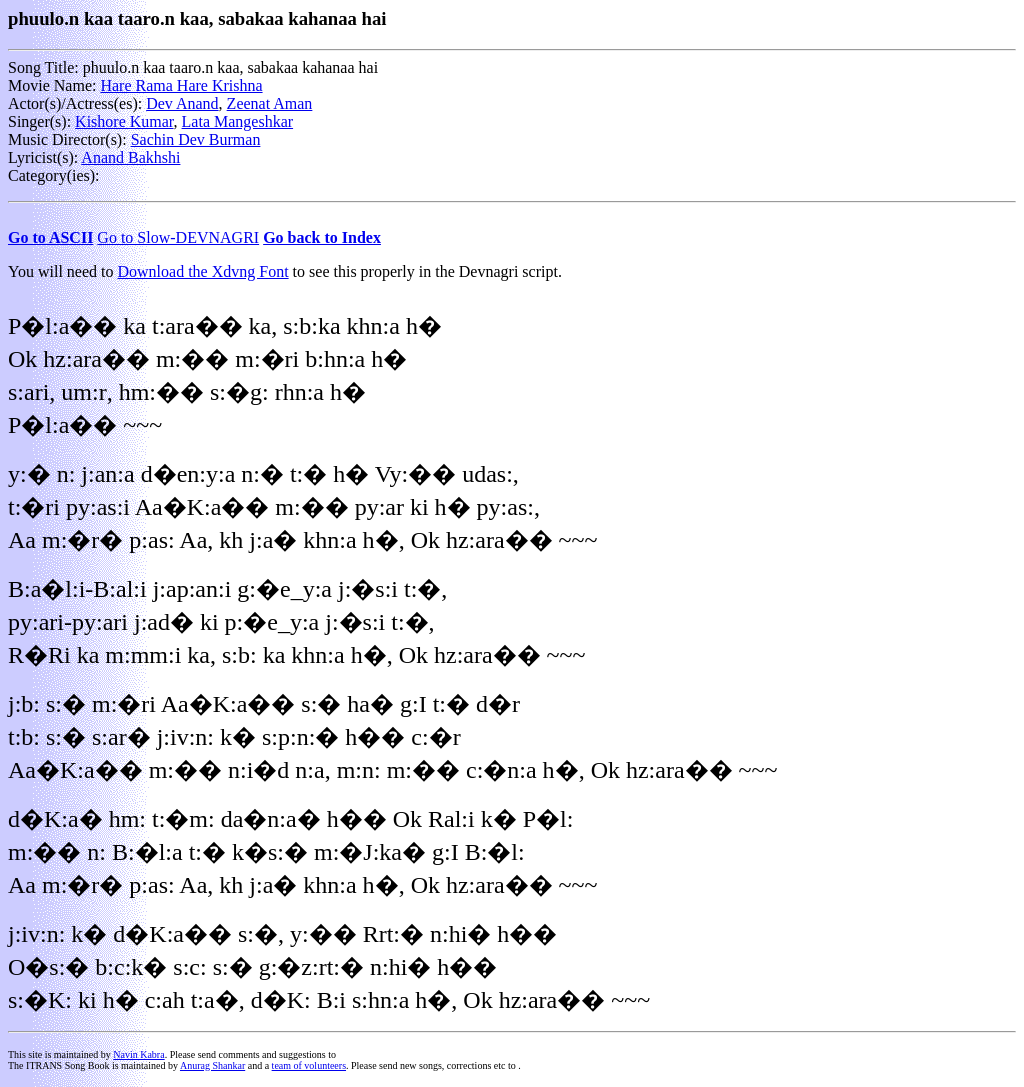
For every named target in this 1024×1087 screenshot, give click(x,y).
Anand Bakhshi (130, 157)
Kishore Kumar (124, 121)
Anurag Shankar (212, 1065)
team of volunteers (309, 1065)
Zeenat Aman (270, 103)
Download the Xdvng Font (203, 271)
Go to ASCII (50, 237)
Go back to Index (322, 237)
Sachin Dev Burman (196, 139)
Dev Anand (182, 103)
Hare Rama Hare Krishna (181, 85)
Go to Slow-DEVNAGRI (178, 237)
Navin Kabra (138, 1054)
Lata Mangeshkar (238, 121)
